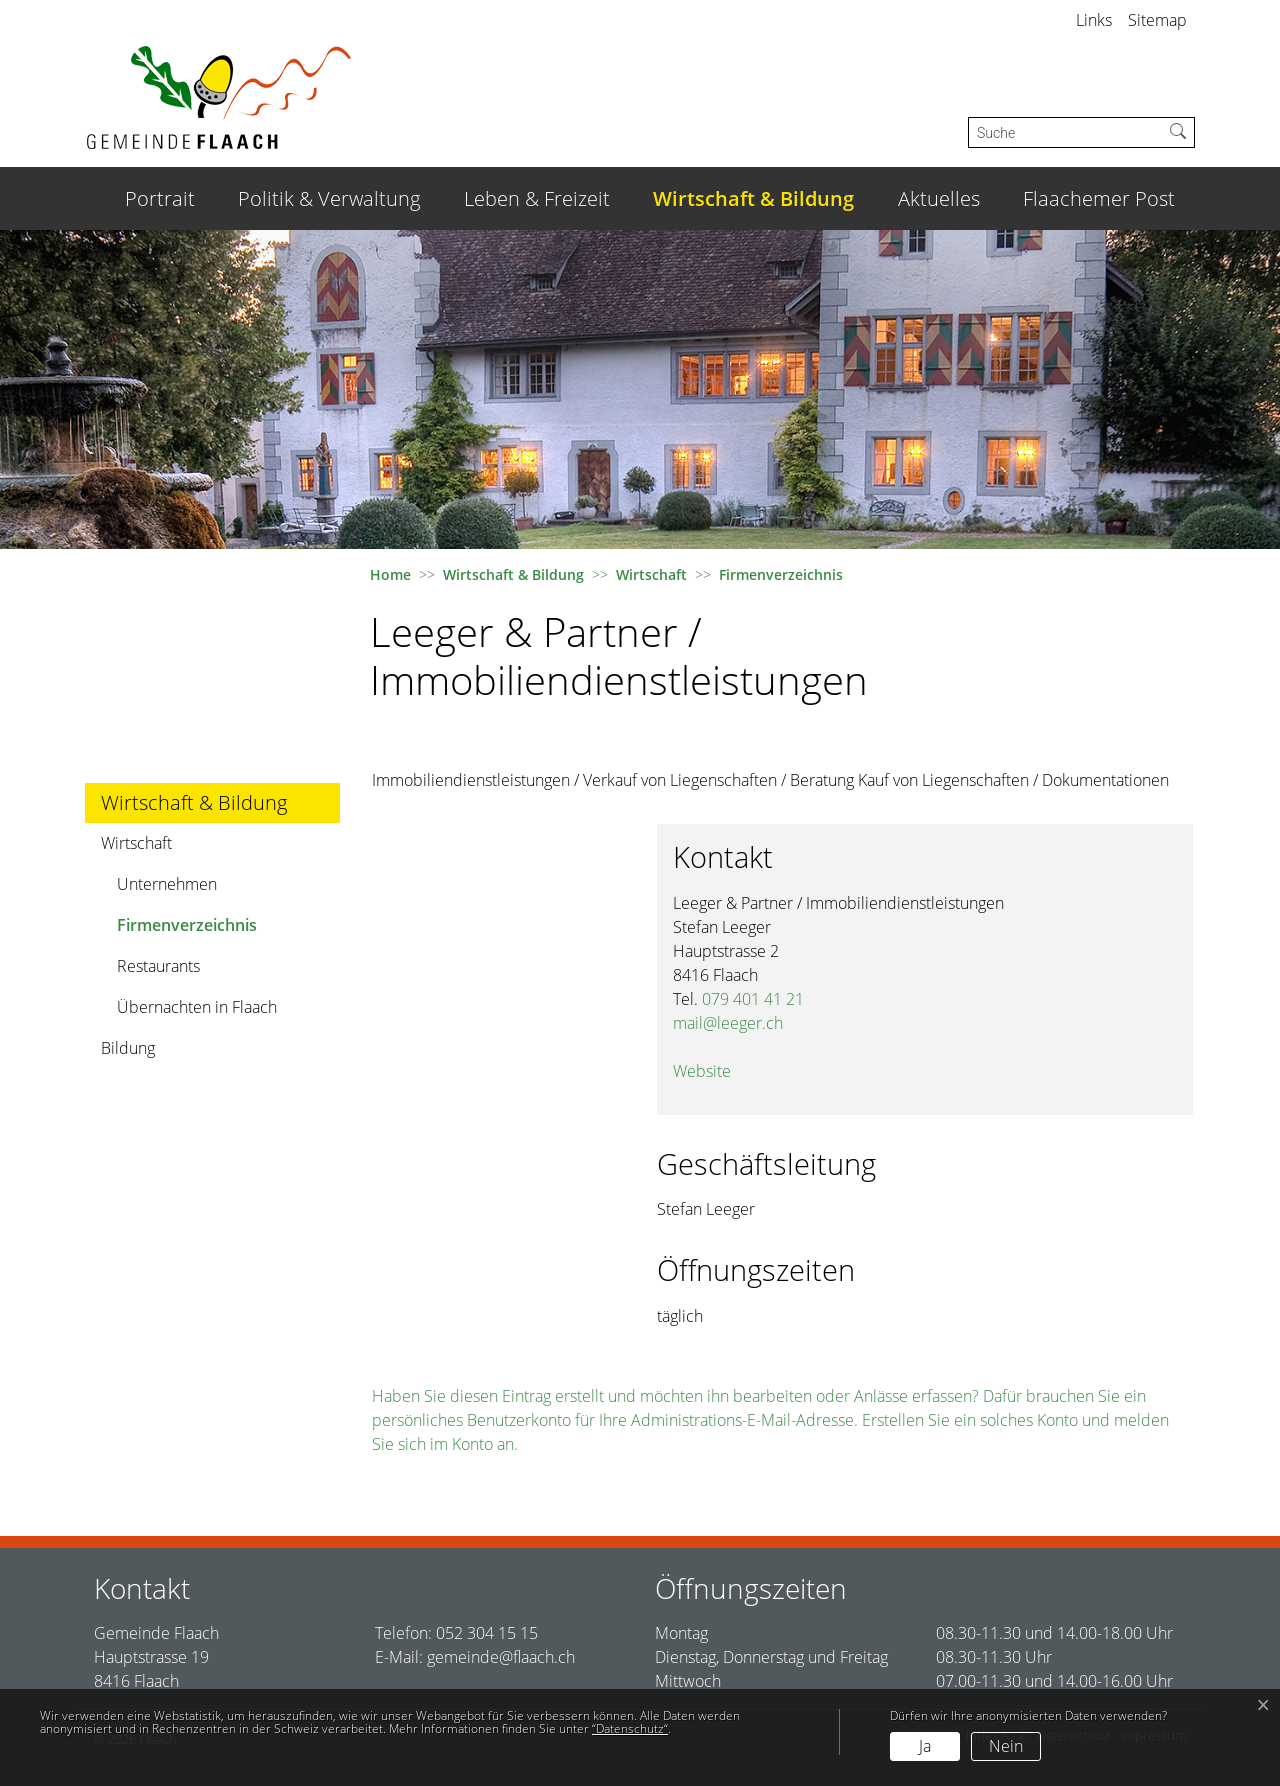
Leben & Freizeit (537, 198)
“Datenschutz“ (630, 1728)
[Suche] (1065, 132)
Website (712, 1071)
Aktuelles (939, 198)
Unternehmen (167, 884)
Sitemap (1157, 20)
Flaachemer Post (1099, 198)
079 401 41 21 (753, 999)
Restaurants (158, 966)
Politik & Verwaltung (329, 198)
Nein (1006, 1746)
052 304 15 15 (487, 1633)
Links (1094, 20)
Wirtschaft (136, 843)
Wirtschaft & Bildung (753, 198)
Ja (925, 1746)
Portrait (160, 198)
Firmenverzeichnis (186, 929)
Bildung (128, 1048)
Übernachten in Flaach (197, 1007)
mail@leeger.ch (728, 1023)
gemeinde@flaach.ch (501, 1657)
